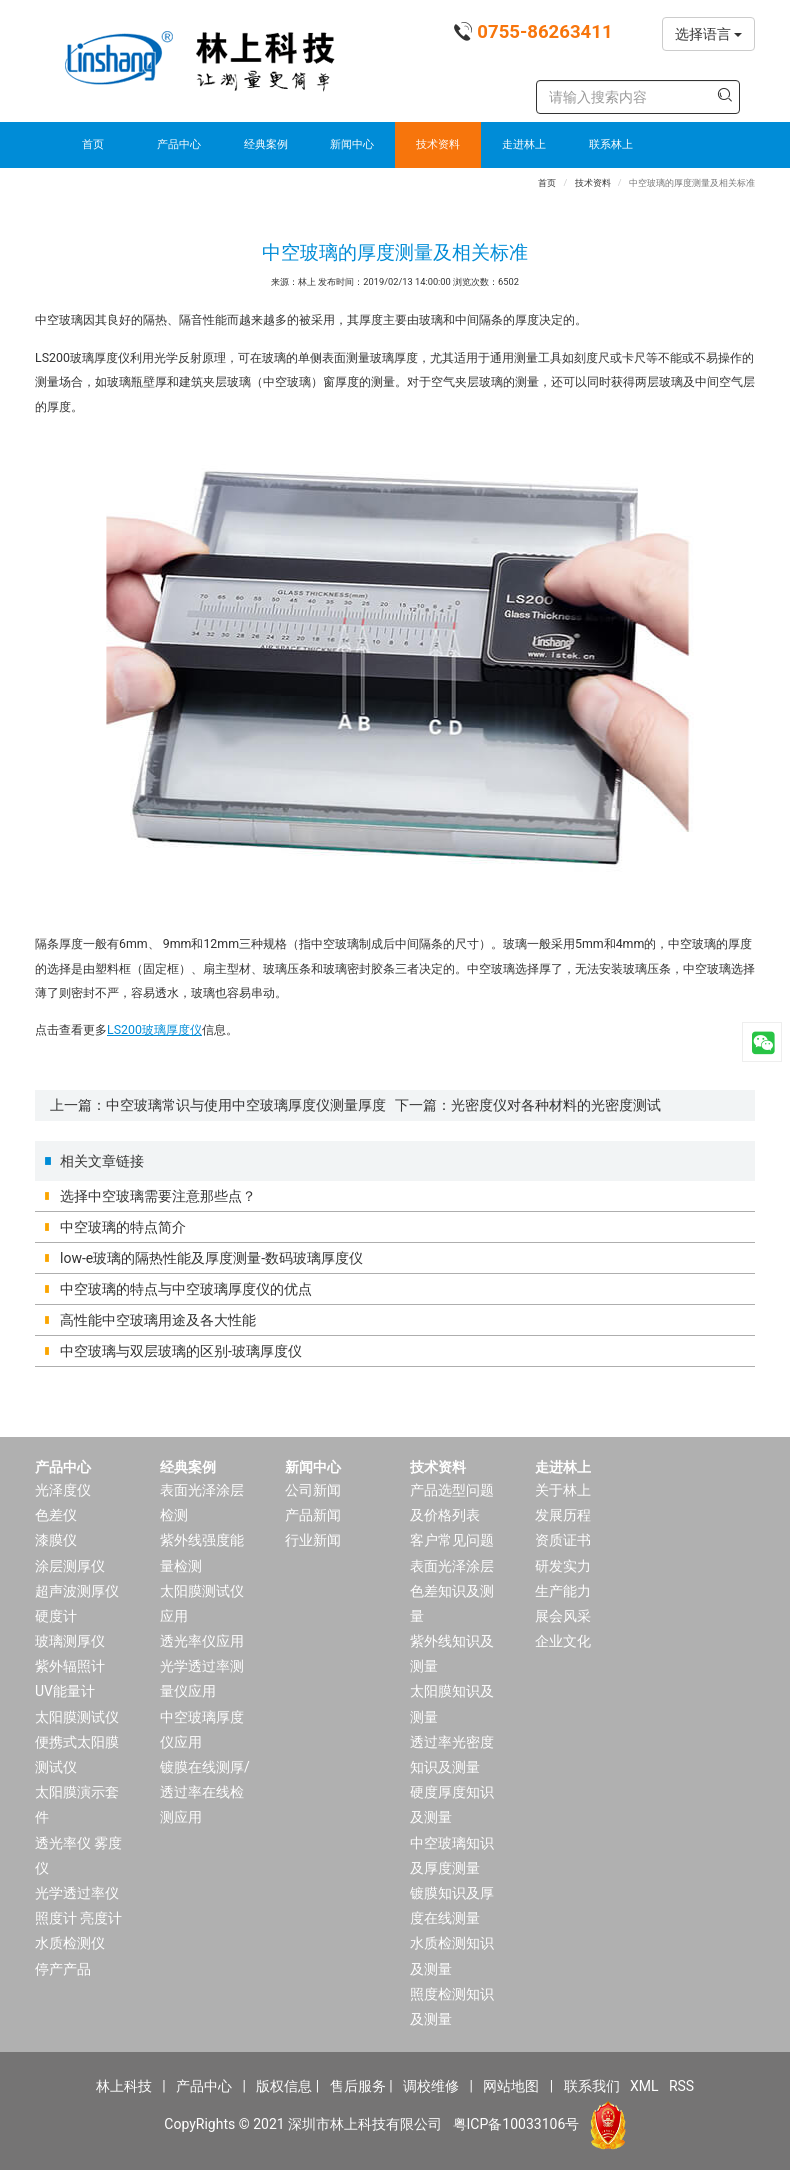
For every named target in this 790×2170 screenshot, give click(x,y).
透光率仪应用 (202, 1641)
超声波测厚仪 (77, 1591)
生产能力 (563, 1591)
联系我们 (592, 2086)
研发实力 (563, 1566)
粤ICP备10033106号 (516, 2124)
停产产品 (63, 1969)
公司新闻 (313, 1490)
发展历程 (563, 1515)
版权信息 (284, 2086)
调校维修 (431, 2086)
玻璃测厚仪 (70, 1641)
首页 (93, 144)
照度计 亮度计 (78, 1918)
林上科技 (124, 2086)
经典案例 (266, 144)
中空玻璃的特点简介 (123, 1227)
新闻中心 (352, 144)
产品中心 (179, 144)
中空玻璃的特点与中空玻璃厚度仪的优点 (186, 1289)
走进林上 (524, 144)
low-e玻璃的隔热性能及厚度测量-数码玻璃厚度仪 (211, 1258)
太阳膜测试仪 (77, 1717)
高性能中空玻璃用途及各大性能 (158, 1320)
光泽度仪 (63, 1490)
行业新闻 (313, 1540)
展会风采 (563, 1616)
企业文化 (563, 1641)
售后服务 (358, 2086)
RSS (681, 2086)
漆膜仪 (56, 1540)
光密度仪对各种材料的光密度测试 (556, 1105)
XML (644, 2086)
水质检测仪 (70, 1943)
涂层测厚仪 (70, 1566)
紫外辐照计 (70, 1666)
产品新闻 (313, 1515)
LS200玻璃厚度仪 (154, 1030)
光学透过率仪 (77, 1893)
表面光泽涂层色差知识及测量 (452, 1591)
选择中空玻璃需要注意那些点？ (158, 1196)
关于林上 (563, 1490)
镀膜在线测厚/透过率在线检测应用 (205, 1792)
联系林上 (611, 144)
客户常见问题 (452, 1540)
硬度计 (56, 1616)
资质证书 (563, 1540)
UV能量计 (65, 1691)
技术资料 (438, 144)
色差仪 (56, 1515)
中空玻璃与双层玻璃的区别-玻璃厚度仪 (181, 1351)
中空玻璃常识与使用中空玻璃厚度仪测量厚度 (246, 1105)
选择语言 (708, 34)
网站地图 (511, 2086)
